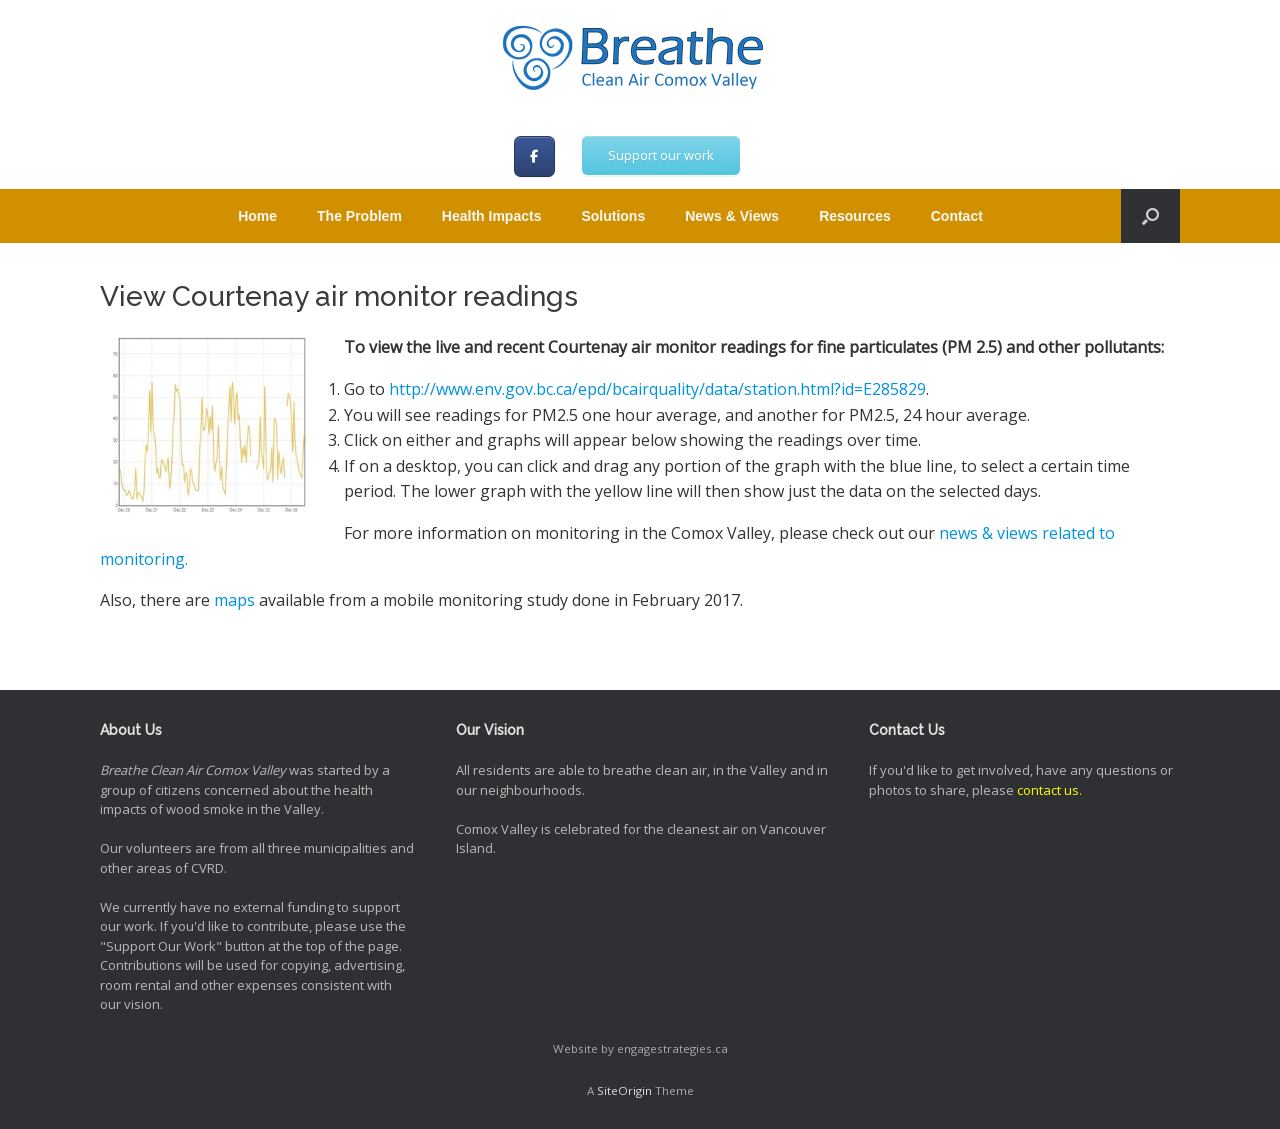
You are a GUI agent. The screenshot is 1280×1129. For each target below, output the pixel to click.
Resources (855, 216)
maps (234, 600)
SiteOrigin (624, 1090)
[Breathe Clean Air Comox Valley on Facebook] (534, 156)
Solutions (613, 216)
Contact (957, 216)
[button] (1150, 216)
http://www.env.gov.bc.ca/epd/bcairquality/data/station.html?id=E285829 (657, 389)
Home (257, 216)
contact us (1048, 790)
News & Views (732, 216)
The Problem (359, 216)
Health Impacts (492, 216)
